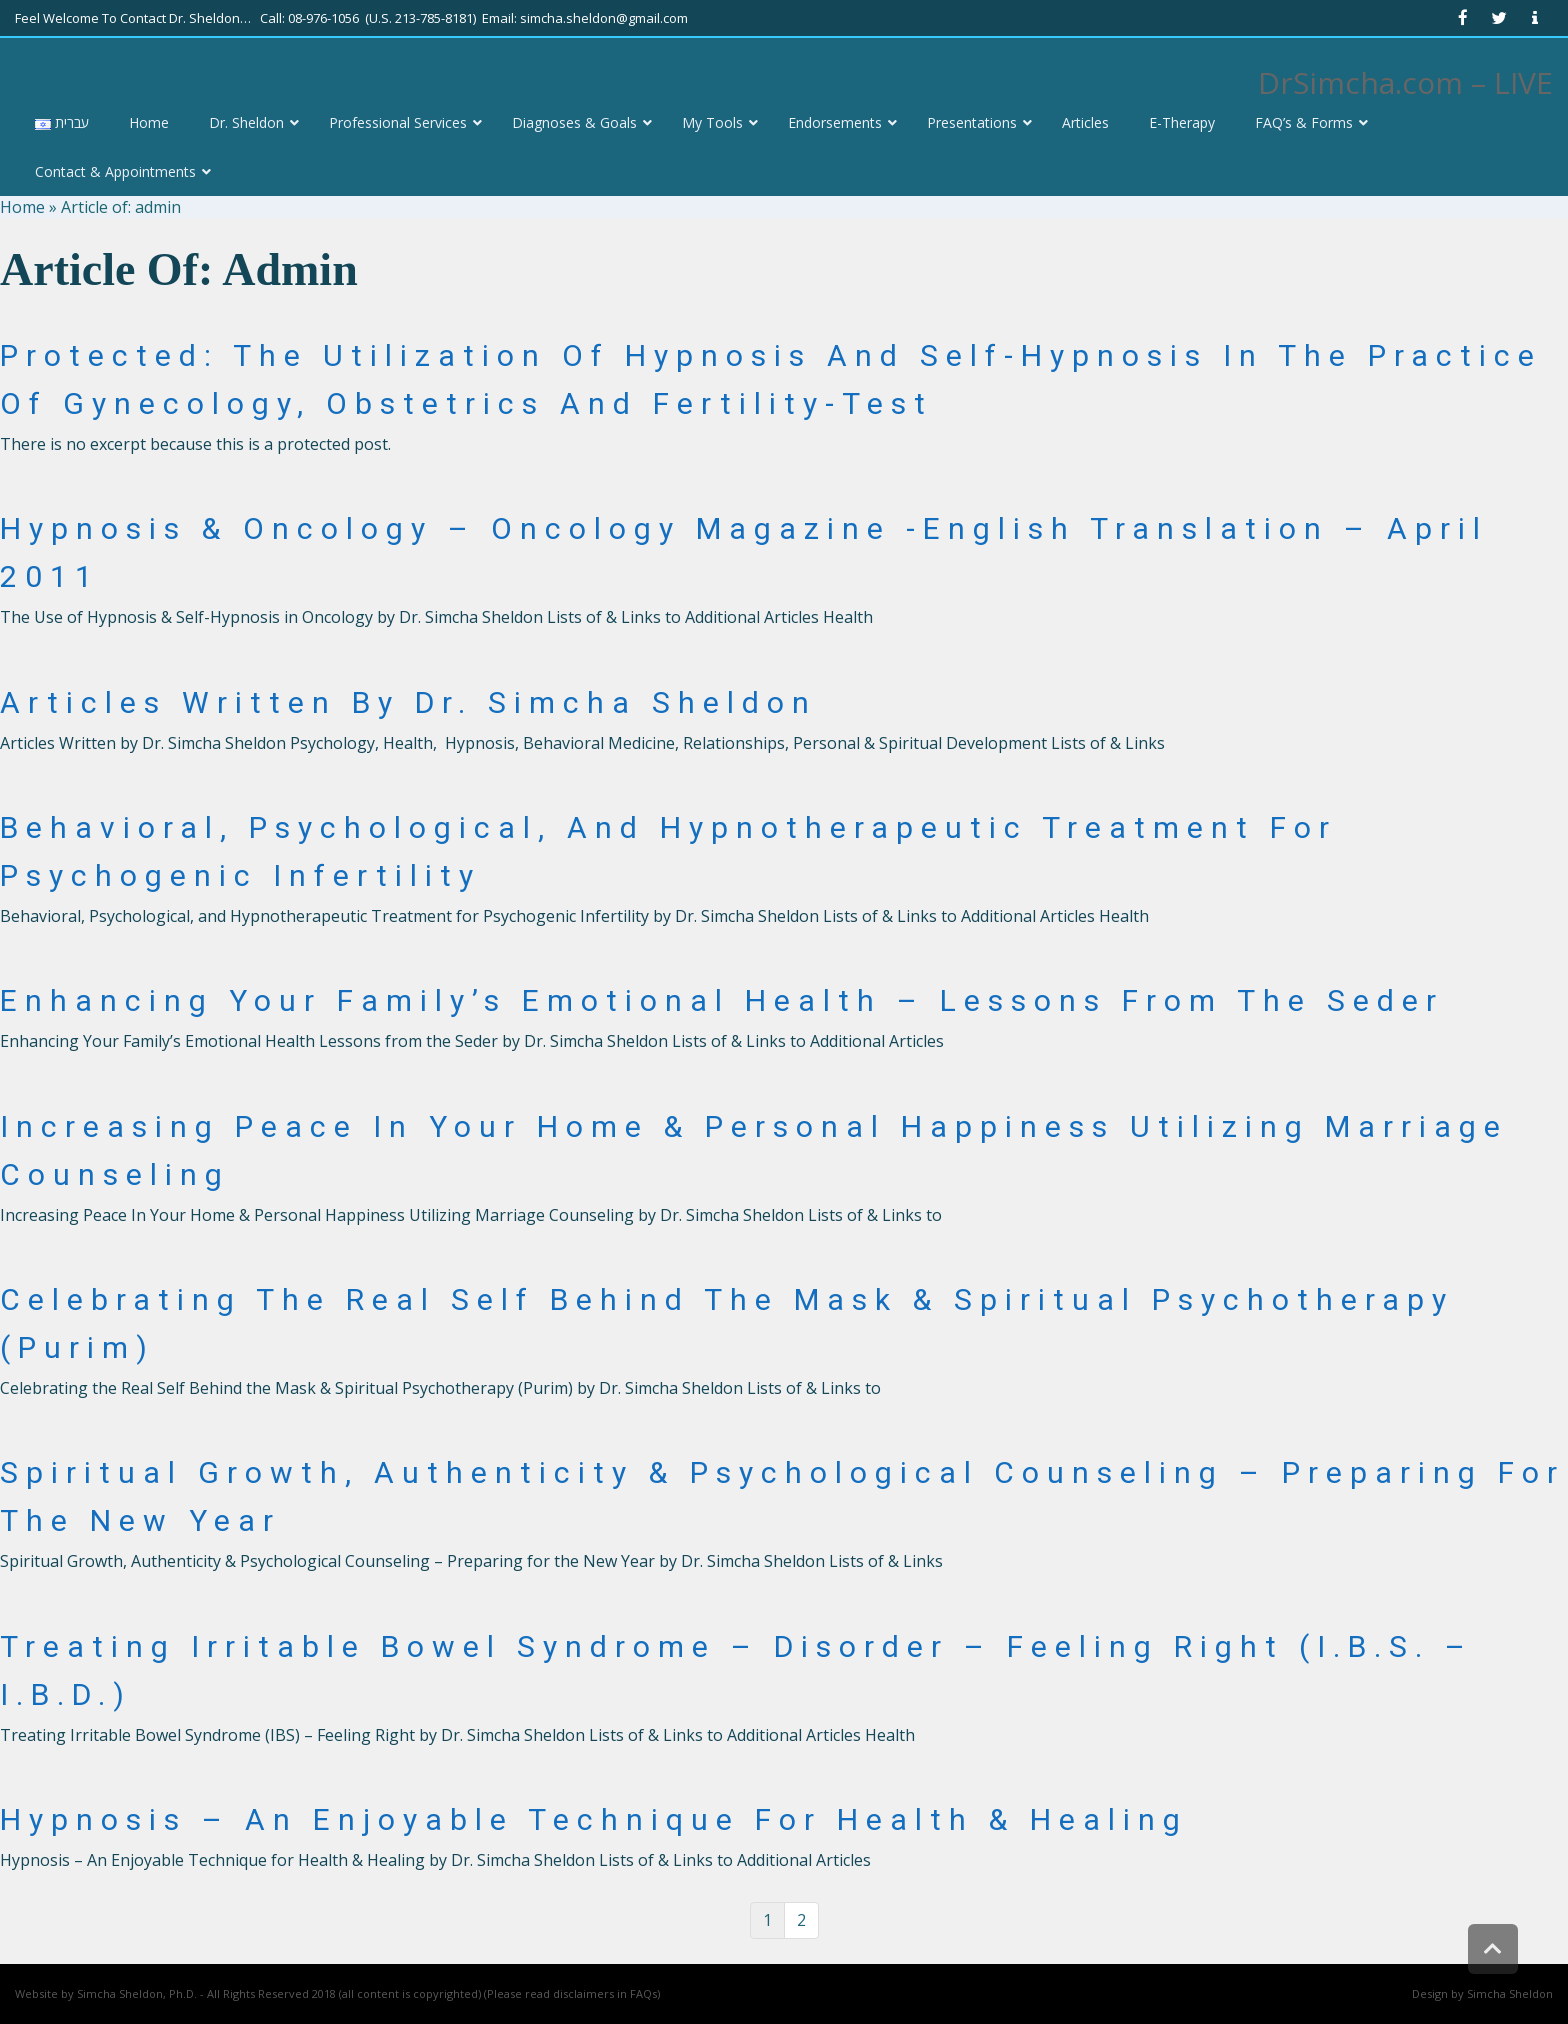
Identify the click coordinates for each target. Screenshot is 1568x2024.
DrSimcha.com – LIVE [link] (1405, 82)
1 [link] (767, 1920)
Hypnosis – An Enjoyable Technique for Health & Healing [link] (594, 1819)
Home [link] (22, 207)
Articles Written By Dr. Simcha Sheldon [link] (408, 702)
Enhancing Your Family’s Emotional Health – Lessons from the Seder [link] (722, 1000)
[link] (1463, 18)
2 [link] (801, 1920)
